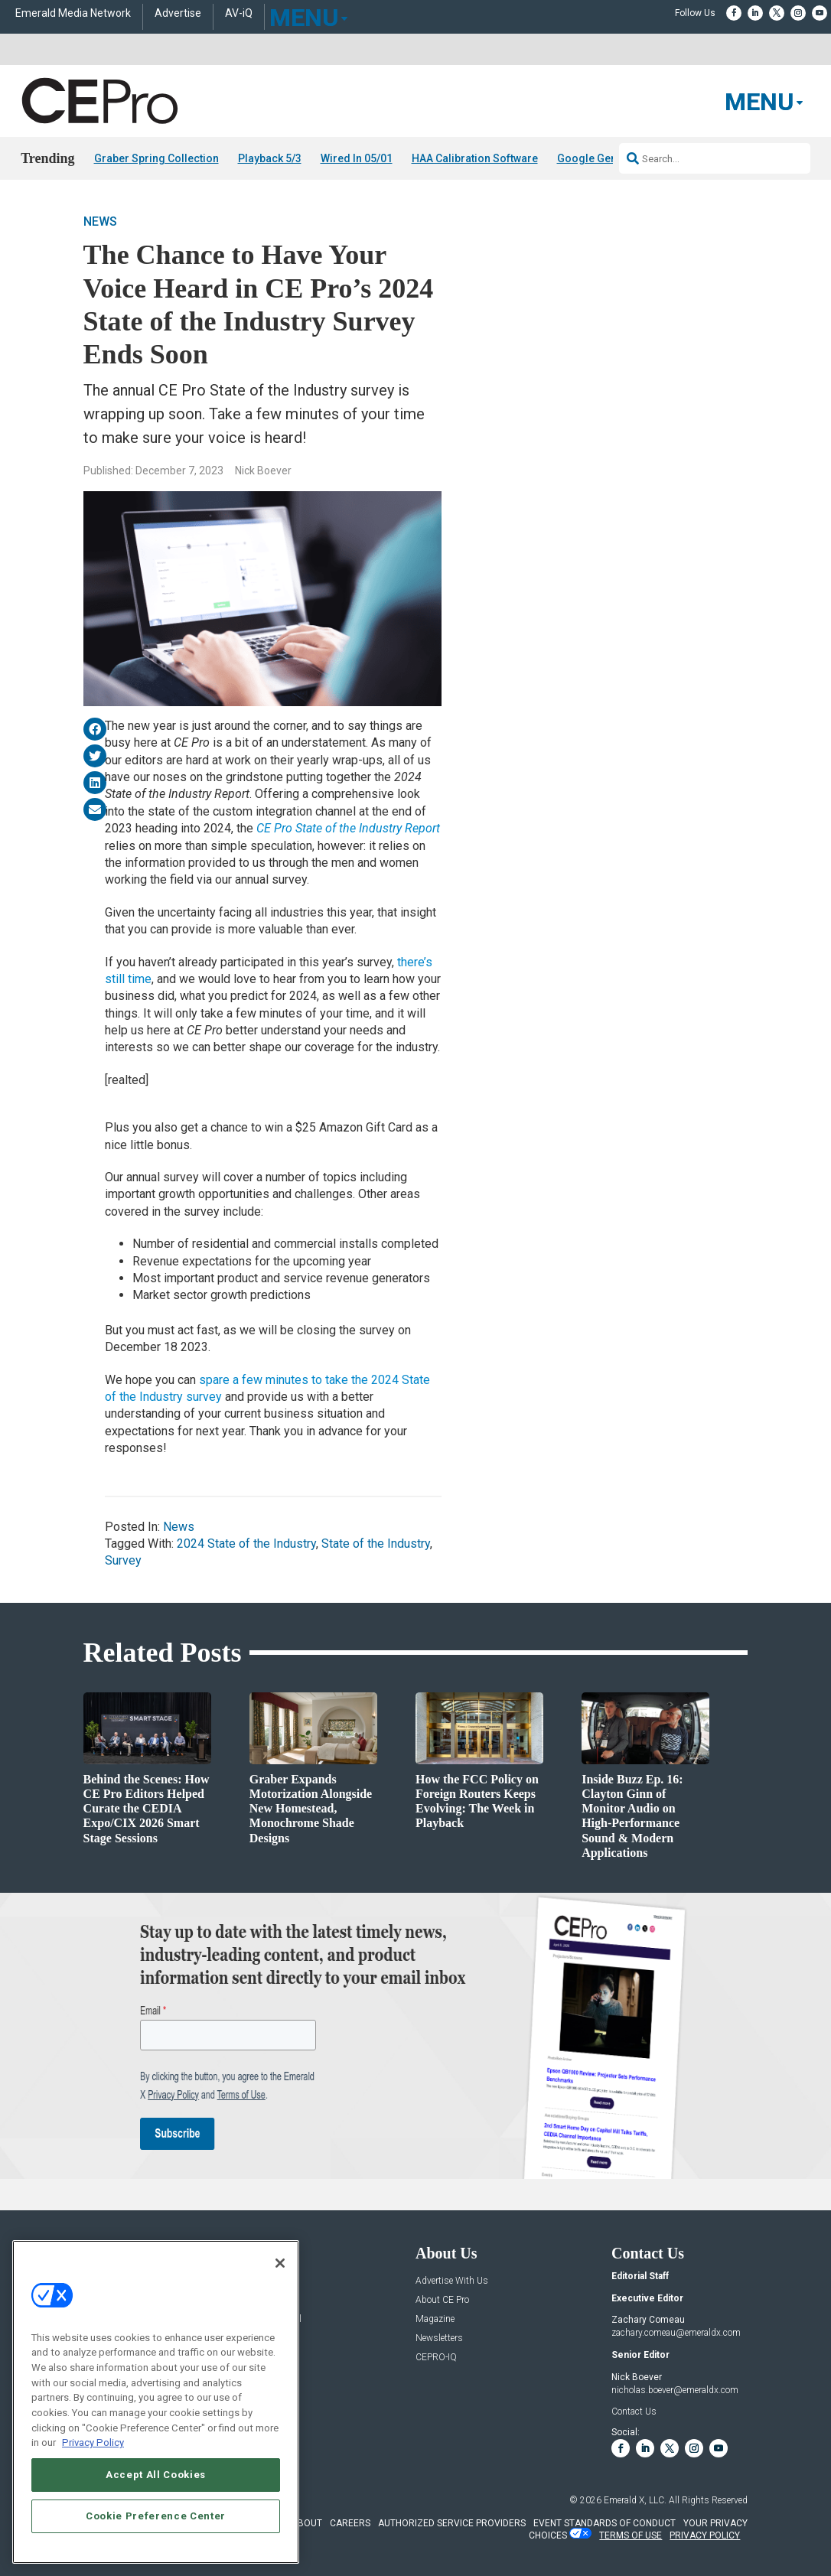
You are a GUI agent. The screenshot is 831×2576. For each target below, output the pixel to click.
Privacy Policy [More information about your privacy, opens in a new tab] (93, 2442)
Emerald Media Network (73, 13)
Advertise (178, 13)
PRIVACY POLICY (705, 2535)
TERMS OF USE (630, 2535)
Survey (123, 1560)
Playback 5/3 (269, 158)
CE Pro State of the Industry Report (348, 828)
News (100, 222)
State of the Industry (375, 1543)
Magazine (435, 2319)
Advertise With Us (452, 2281)
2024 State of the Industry (246, 1543)
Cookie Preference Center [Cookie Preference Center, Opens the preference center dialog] (156, 2516)
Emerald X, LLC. (635, 2500)
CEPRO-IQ (436, 2358)
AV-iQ (239, 13)
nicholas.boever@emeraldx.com (674, 2390)
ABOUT (307, 2523)
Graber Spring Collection (156, 158)
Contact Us (634, 2412)
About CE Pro (442, 2300)
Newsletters (439, 2338)
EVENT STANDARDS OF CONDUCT (604, 2523)
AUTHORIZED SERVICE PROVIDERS (452, 2523)
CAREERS (350, 2523)
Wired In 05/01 (357, 158)
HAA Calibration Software (475, 158)
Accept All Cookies (156, 2474)
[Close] (280, 2263)
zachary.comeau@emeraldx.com (676, 2332)
